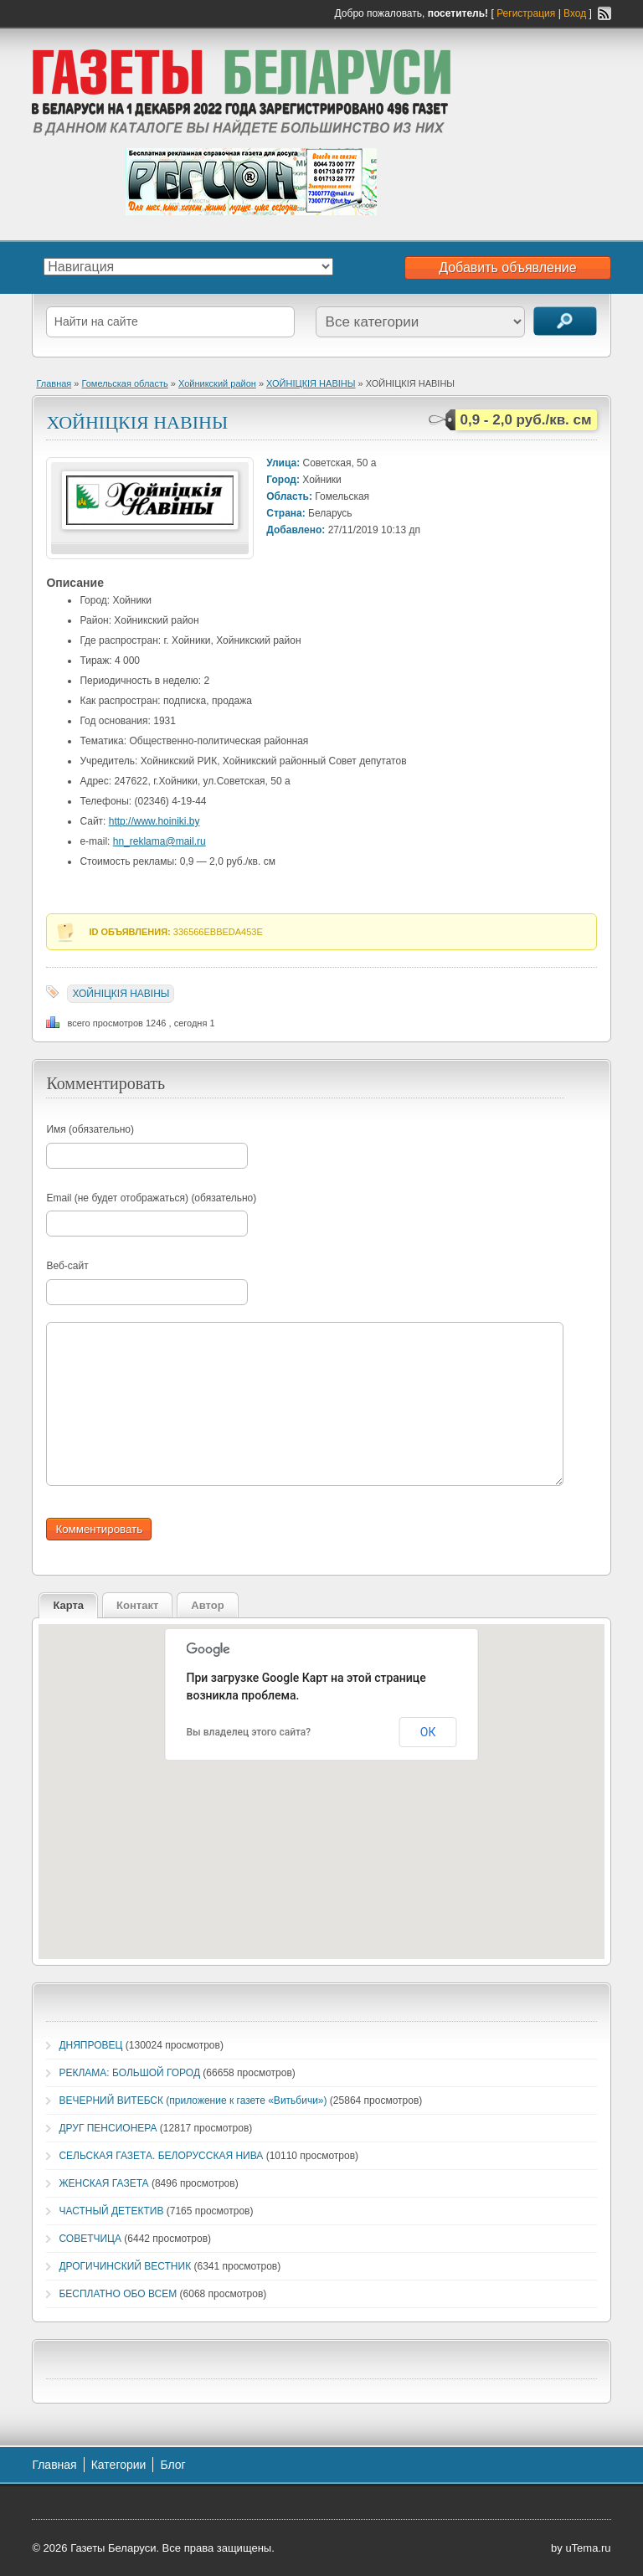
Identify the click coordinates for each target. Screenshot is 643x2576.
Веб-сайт (67, 1266)
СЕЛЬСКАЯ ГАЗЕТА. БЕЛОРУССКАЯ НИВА (161, 2156)
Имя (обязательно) (90, 1129)
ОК (428, 1732)
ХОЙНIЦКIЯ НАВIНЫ (310, 383)
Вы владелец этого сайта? (249, 1732)
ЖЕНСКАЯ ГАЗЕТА (103, 2183)
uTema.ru (587, 2548)
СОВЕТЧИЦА (90, 2238)
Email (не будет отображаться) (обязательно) (151, 1198)
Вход (574, 13)
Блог (172, 2464)
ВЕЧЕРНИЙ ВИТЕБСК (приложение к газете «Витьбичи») (193, 2100)
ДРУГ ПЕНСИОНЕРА (108, 2128)
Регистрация (525, 13)
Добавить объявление (507, 267)
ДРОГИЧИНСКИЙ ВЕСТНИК (125, 2266)
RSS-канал (604, 13)
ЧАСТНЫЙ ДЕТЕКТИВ (111, 2211)
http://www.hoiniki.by (154, 821)
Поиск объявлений (565, 321)
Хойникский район (217, 383)
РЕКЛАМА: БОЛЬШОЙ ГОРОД (129, 2073)
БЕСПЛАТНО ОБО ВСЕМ (118, 2294)
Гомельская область (125, 383)
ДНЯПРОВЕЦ (90, 2045)
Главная (53, 383)
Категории (119, 2464)
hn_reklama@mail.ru (159, 841)
